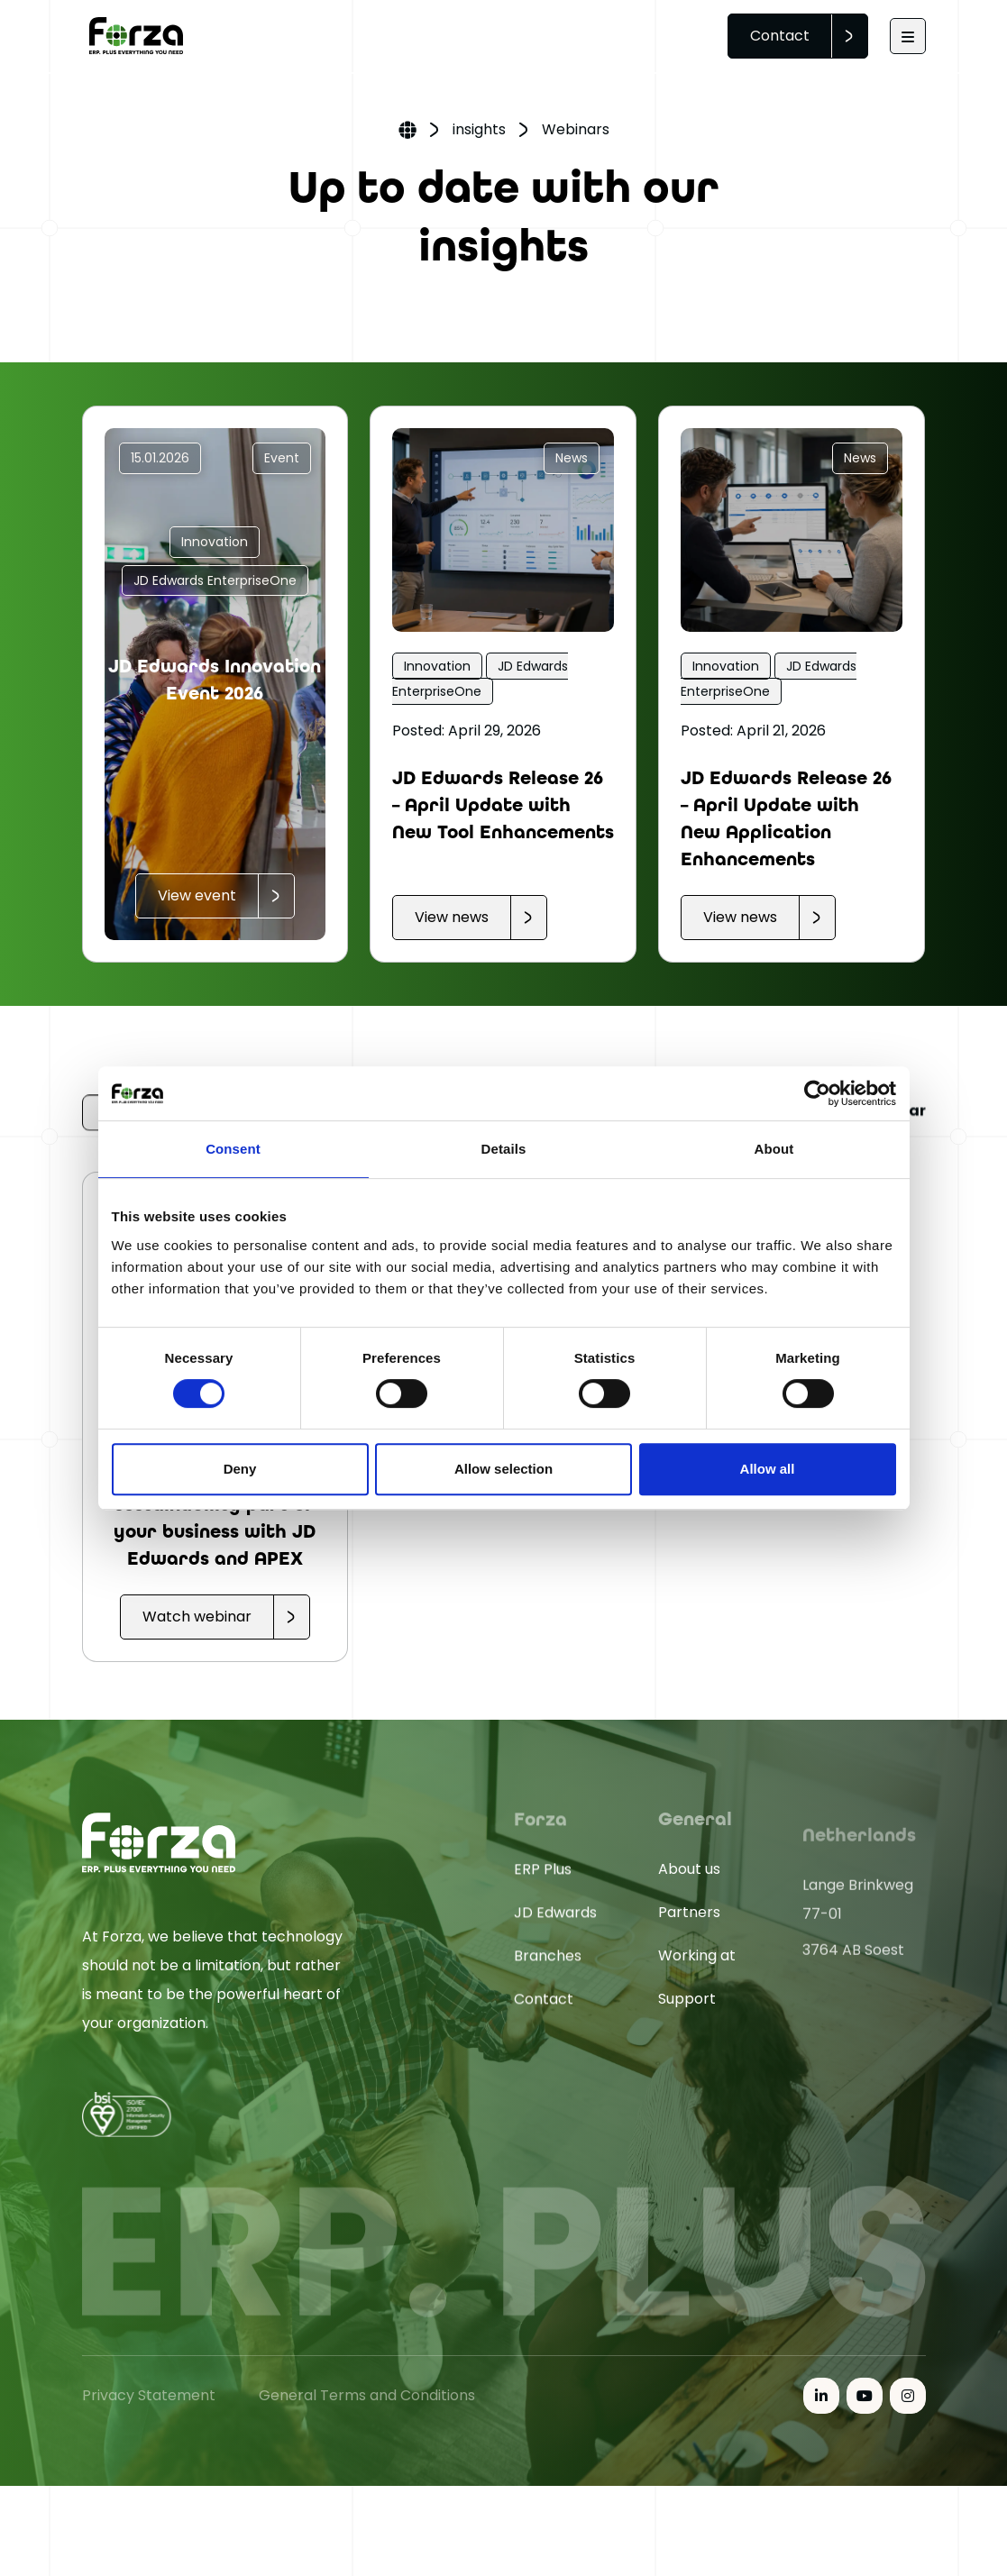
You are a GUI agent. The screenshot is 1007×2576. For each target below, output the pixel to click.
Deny (240, 1468)
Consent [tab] (233, 1148)
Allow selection (503, 1468)
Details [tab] (503, 1148)
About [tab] (774, 1148)
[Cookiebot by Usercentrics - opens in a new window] (817, 1093)
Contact (780, 35)
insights (479, 129)
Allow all (767, 1468)
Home (407, 131)
